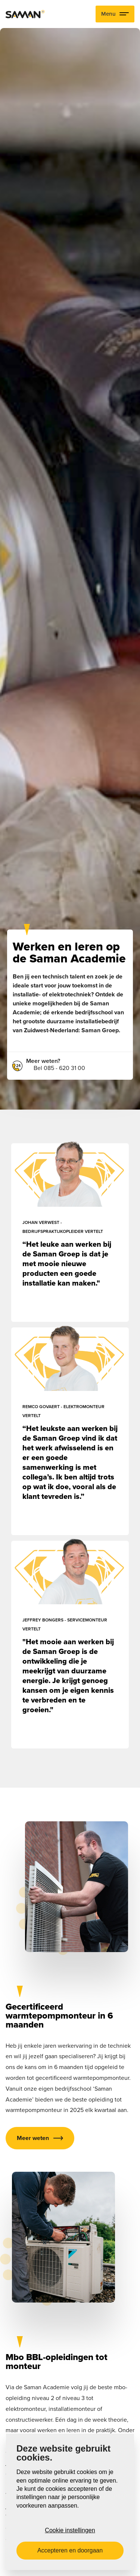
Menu (115, 14)
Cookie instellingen (70, 2530)
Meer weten (33, 2138)
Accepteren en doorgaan (70, 2550)
